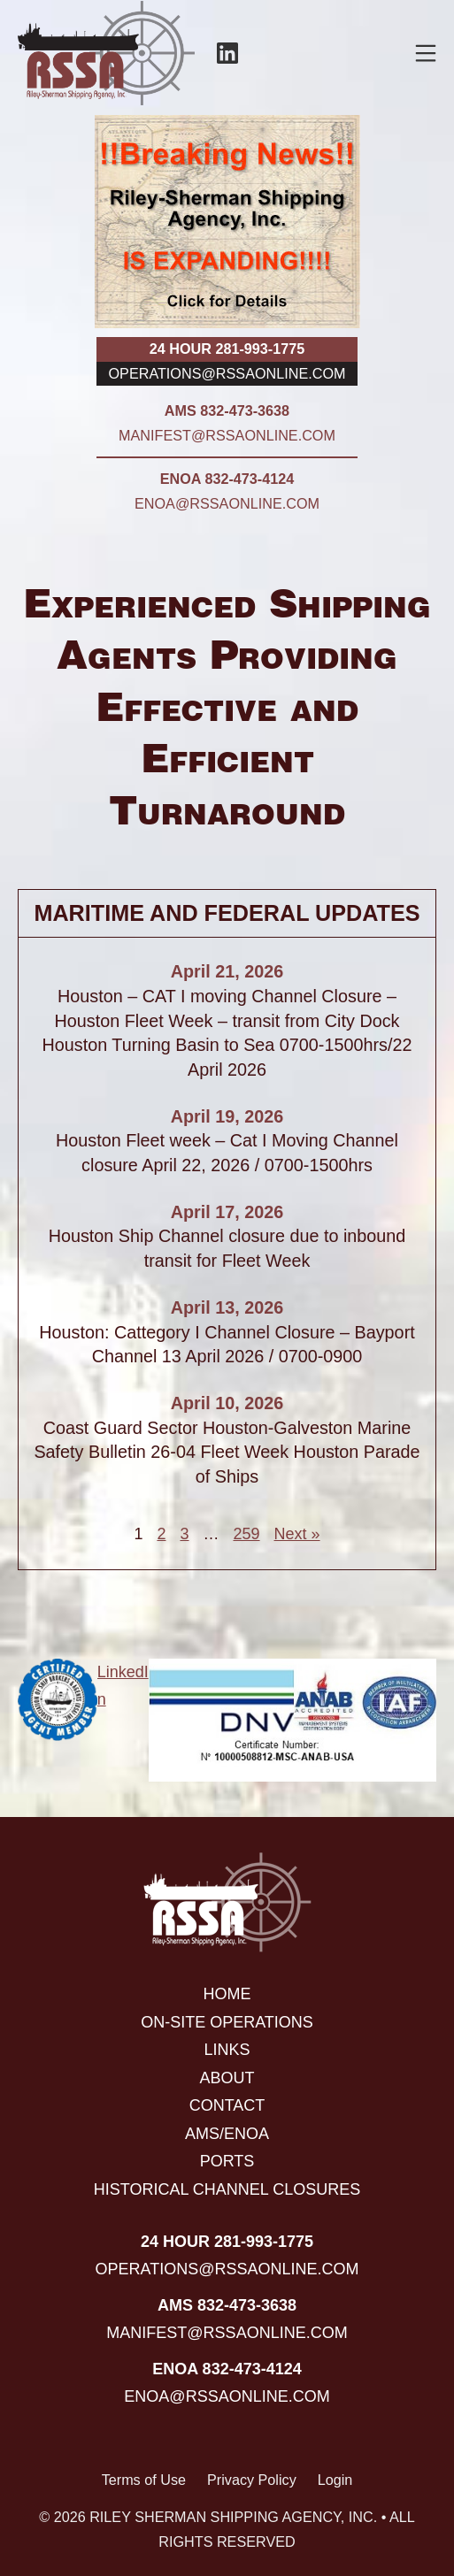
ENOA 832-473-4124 (227, 479)
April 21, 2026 (227, 971)
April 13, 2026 (227, 1307)
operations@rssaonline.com (227, 373)
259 (246, 1534)
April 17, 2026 (227, 1212)
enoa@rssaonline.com (227, 503)
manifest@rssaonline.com (227, 435)
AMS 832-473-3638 (227, 410)
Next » (297, 1534)
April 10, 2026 (227, 1403)
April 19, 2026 (227, 1116)
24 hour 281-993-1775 (227, 348)
